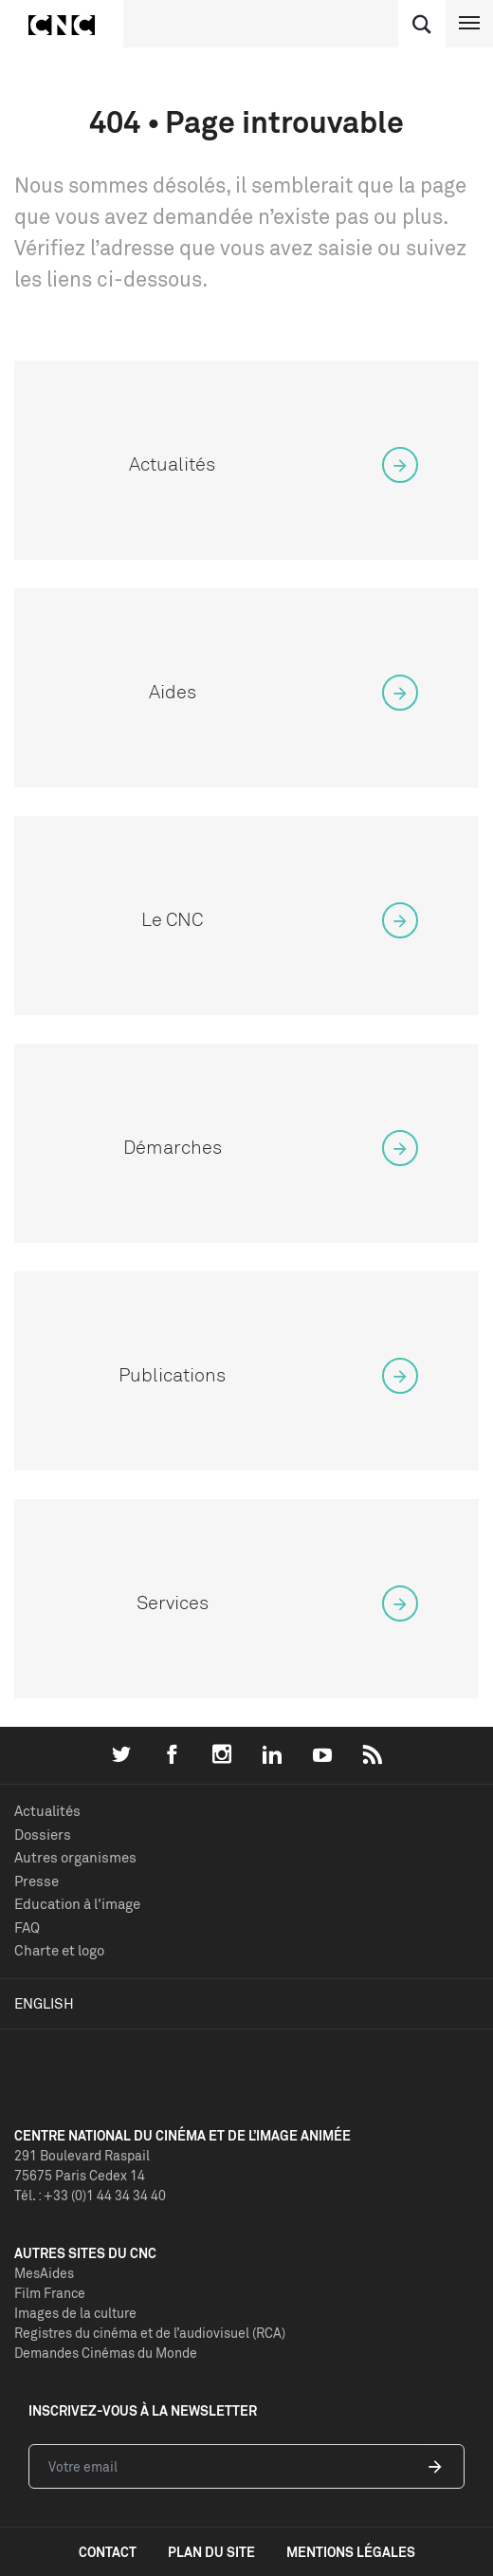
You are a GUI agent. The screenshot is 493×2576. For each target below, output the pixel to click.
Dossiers (42, 1834)
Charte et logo (59, 1950)
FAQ (27, 1927)
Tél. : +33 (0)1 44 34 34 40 (90, 2195)
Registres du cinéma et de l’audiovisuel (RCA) (149, 2333)
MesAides (44, 2273)
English (44, 2003)
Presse (36, 1881)
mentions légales (350, 2552)
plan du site (211, 2552)
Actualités (47, 1811)
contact (108, 2552)
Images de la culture (75, 2313)
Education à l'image (77, 1904)
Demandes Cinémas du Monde (105, 2352)
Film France (49, 2293)
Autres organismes (75, 1857)
